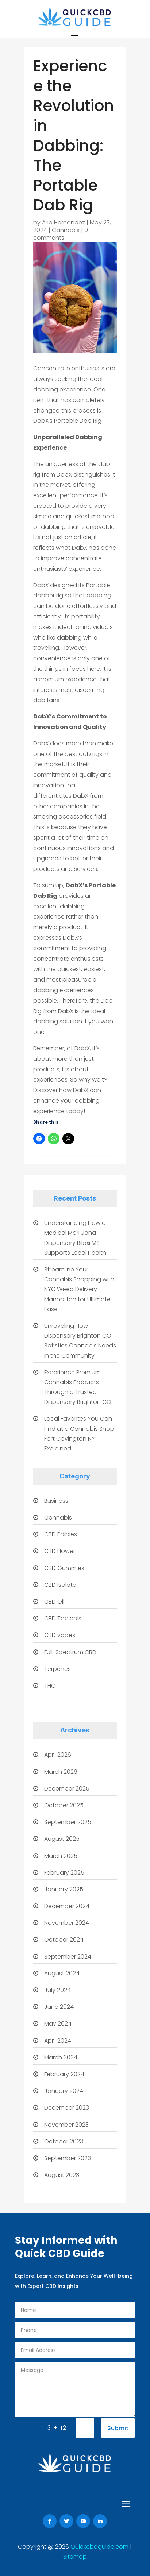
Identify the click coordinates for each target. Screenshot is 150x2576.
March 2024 (60, 2057)
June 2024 (59, 2007)
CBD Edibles (60, 1534)
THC (49, 1685)
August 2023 (61, 2175)
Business (56, 1501)
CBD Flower (59, 1551)
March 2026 (60, 1772)
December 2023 (66, 2107)
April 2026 (57, 1755)
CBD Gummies (64, 1568)
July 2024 (57, 1990)
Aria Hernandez (63, 222)
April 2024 (57, 2040)
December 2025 (66, 1788)
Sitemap (75, 2556)
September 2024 (67, 1956)
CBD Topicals (62, 1618)
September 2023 (67, 2158)
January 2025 (63, 1889)
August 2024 (62, 1973)
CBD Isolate (60, 1585)
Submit (117, 2428)
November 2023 (66, 2125)
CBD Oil (54, 1601)
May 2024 (58, 2023)
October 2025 (64, 1805)
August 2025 (62, 1839)
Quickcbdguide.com (100, 2547)
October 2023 (63, 2141)
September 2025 (67, 1822)
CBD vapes (59, 1635)
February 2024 (64, 2074)
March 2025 (60, 1856)
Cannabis (66, 230)
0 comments (60, 234)
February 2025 (64, 1872)
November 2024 (66, 1923)
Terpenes (57, 1669)
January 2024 (63, 2091)
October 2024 (64, 1939)
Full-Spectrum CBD (70, 1652)
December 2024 (66, 1906)
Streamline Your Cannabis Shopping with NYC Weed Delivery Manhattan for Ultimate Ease (79, 1289)
